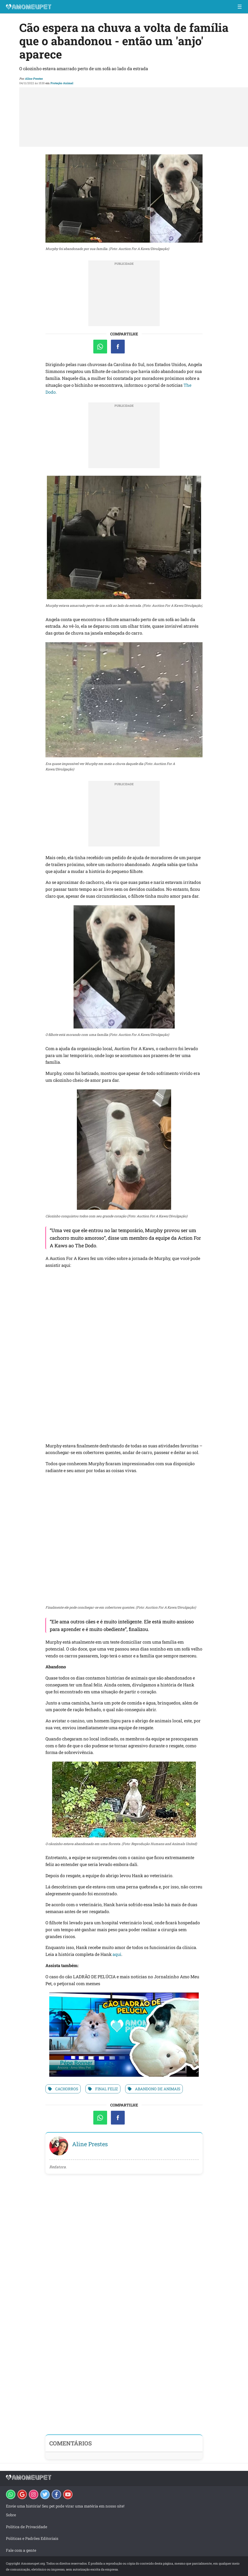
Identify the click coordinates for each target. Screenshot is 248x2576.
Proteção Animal (61, 83)
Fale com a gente (21, 2550)
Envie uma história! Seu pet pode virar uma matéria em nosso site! (65, 2505)
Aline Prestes (34, 78)
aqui (117, 1954)
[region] (135, 99)
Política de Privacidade (26, 2526)
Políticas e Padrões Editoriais (32, 2538)
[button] (100, 346)
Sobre (11, 2514)
